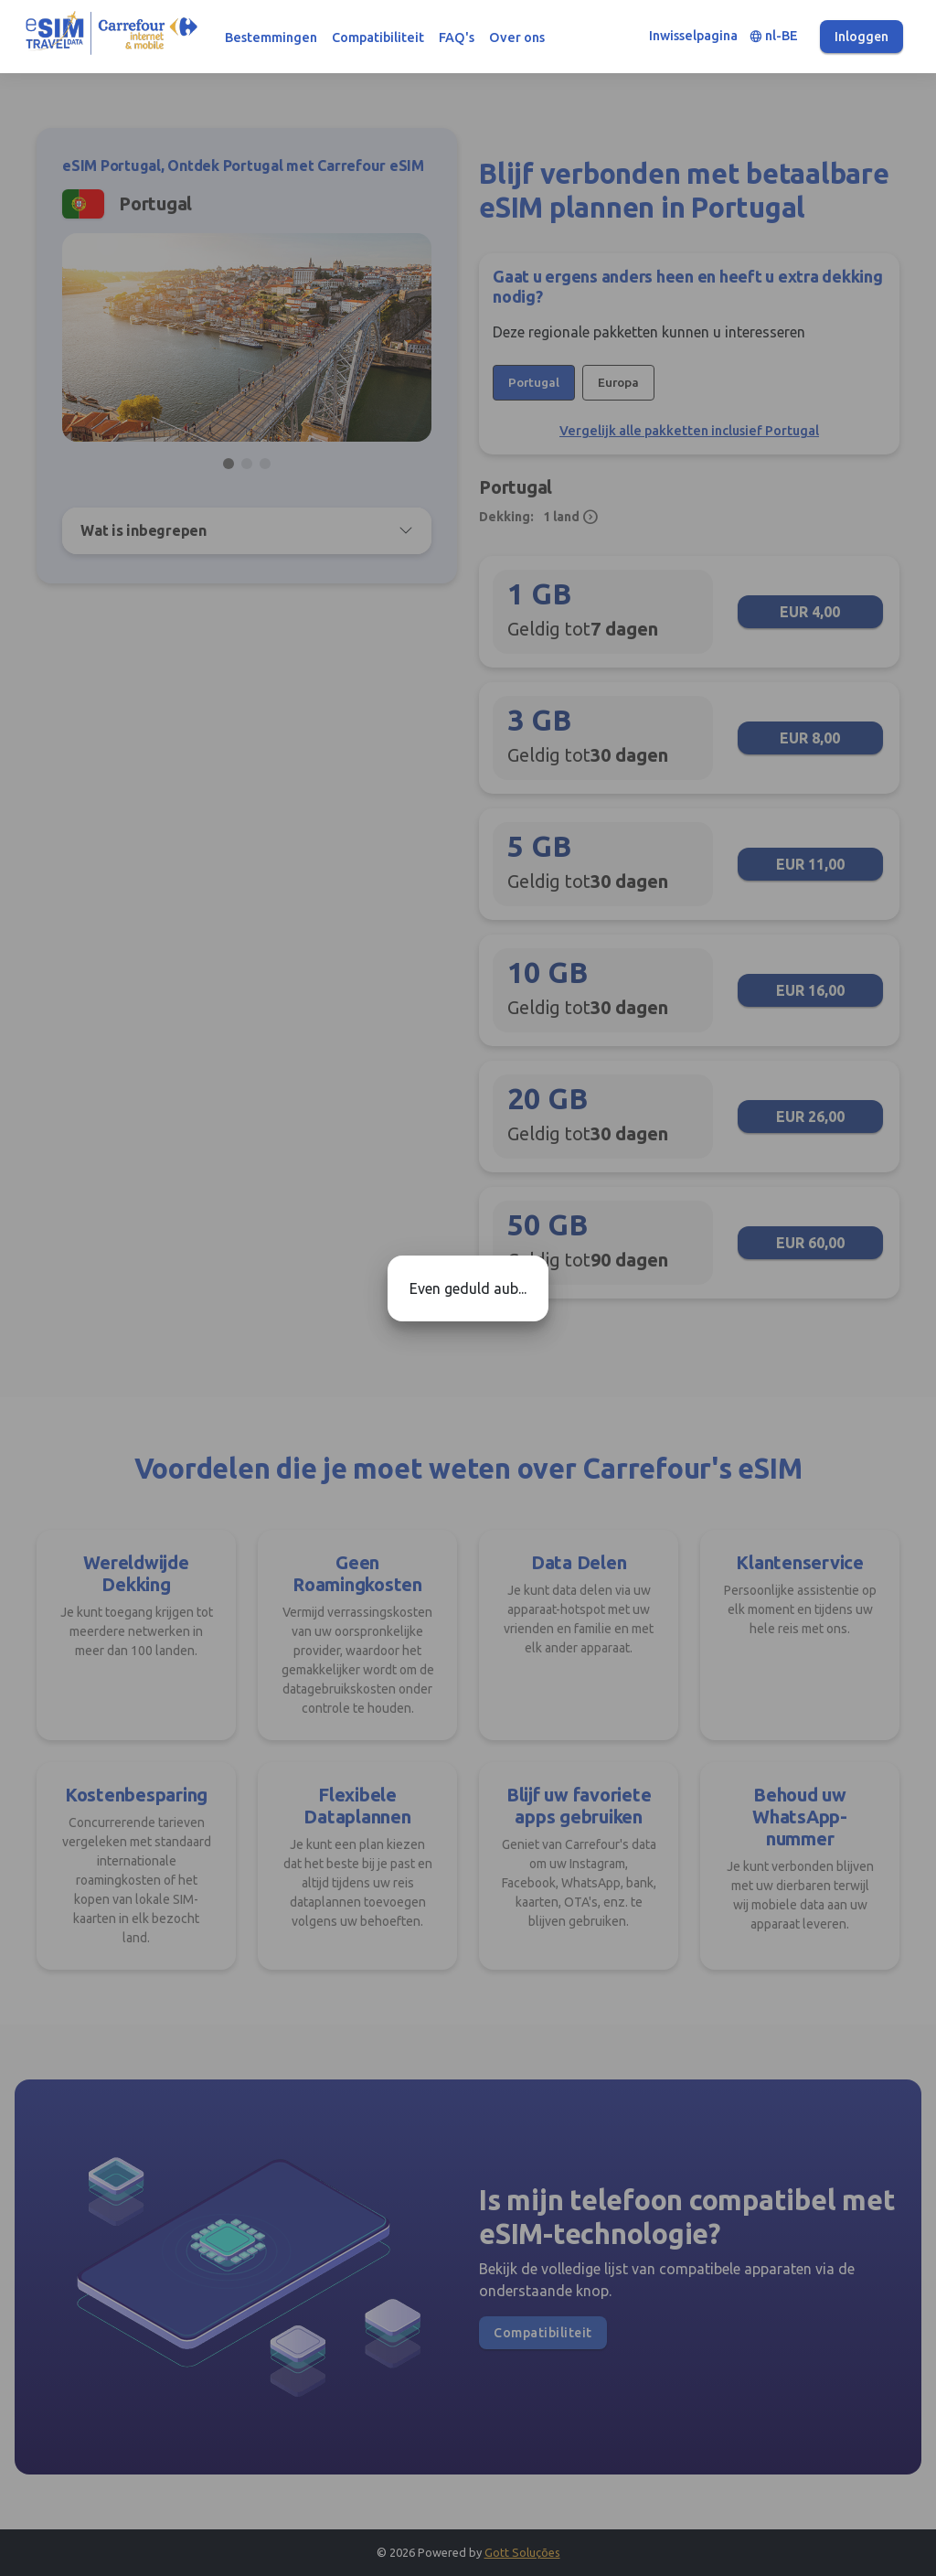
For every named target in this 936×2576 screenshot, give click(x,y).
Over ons (517, 37)
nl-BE (774, 36)
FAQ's (456, 37)
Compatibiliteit (378, 37)
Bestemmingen (271, 37)
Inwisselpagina (693, 35)
